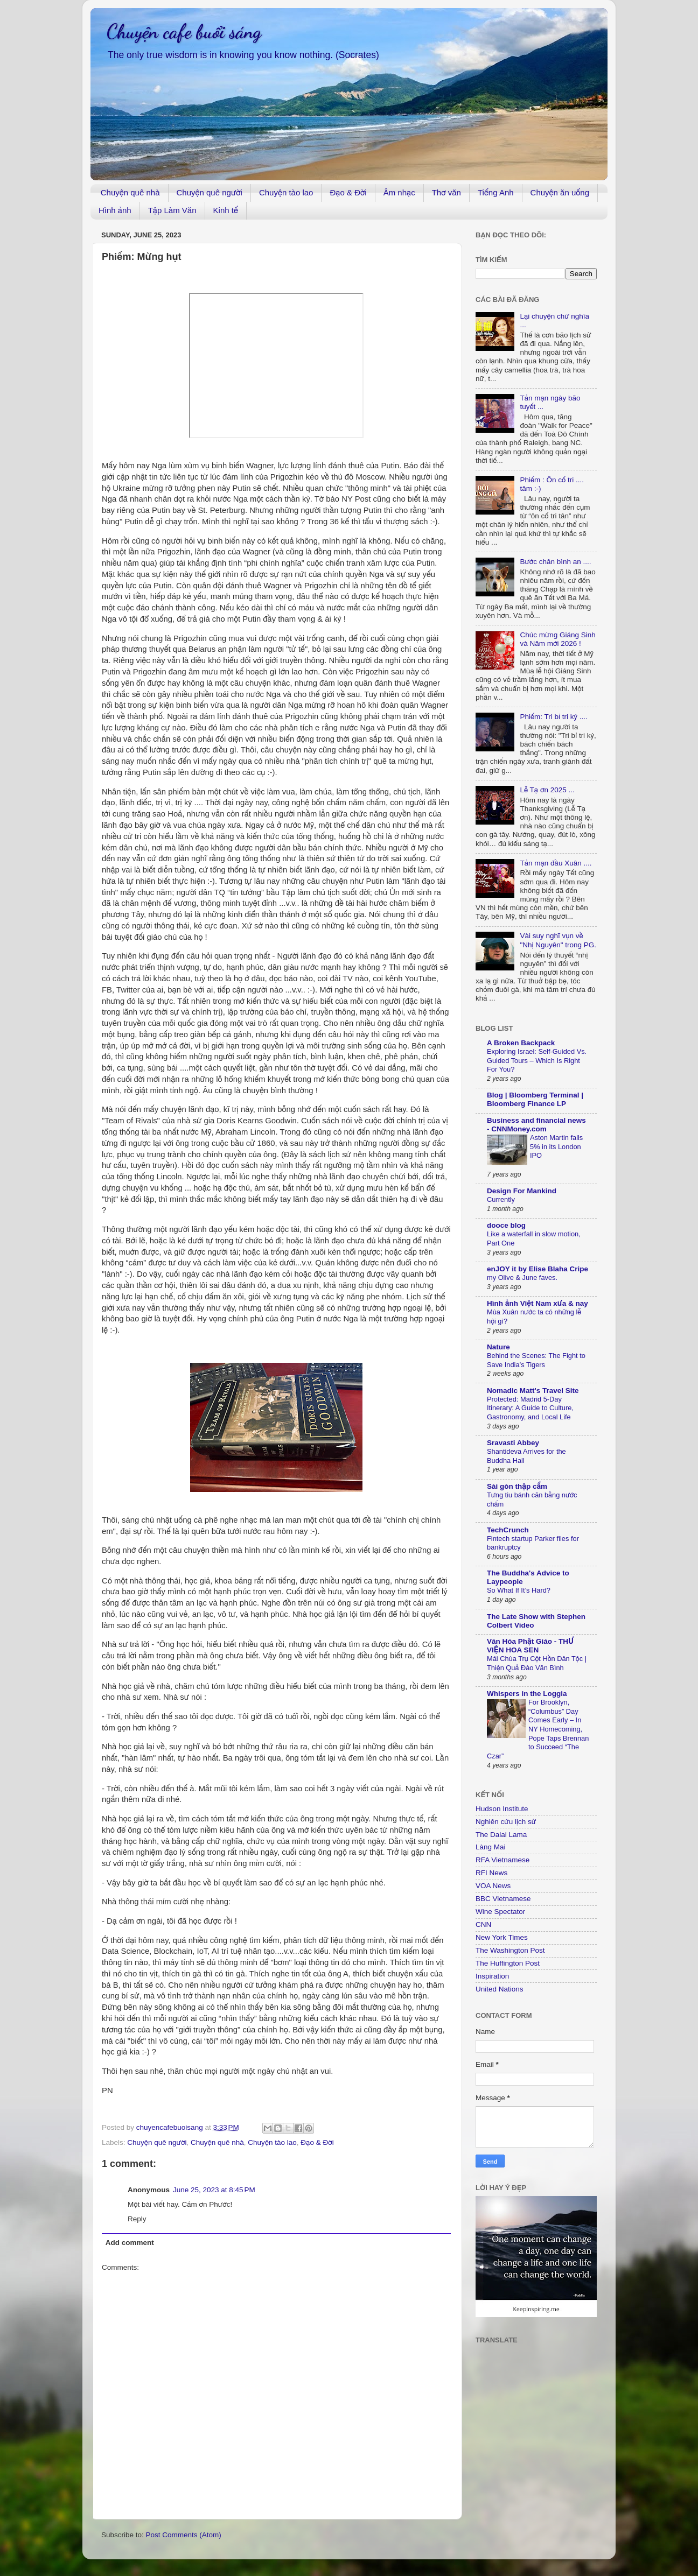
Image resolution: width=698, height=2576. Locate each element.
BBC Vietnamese (503, 1899)
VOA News (493, 1886)
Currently (501, 1199)
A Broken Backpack (521, 1043)
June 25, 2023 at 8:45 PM (214, 2190)
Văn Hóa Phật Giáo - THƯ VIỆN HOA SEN (530, 1645)
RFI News (491, 1873)
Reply (137, 2219)
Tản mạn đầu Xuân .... (555, 863)
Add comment (130, 2243)
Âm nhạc (399, 192)
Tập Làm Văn (172, 210)
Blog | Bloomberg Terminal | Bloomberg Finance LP (535, 1099)
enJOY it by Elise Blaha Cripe (537, 1269)
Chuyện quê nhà (130, 192)
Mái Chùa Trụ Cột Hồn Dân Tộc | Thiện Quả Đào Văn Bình (537, 1663)
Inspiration (492, 1976)
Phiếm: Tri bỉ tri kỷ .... (553, 717)
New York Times (502, 1937)
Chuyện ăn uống (560, 192)
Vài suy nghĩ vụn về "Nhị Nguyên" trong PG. (558, 940)
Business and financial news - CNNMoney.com (536, 1124)
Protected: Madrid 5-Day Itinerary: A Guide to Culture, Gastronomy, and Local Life (530, 1408)
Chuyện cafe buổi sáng (184, 31)
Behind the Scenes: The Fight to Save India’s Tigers (536, 1360)
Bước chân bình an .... (555, 562)
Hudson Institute (502, 1809)
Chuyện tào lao (286, 192)
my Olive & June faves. (522, 1277)
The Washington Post (510, 1950)
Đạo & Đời (348, 192)
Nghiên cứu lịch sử (506, 1822)
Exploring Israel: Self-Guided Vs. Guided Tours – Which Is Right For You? (537, 1060)
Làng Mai (491, 1847)
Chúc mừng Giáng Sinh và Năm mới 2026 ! (557, 639)
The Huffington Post (508, 1963)
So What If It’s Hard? (518, 1590)
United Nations (500, 1989)
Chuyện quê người (209, 192)
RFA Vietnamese (502, 1860)
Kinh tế (225, 210)
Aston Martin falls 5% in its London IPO (556, 1146)
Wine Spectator (500, 1912)
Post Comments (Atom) (183, 2535)
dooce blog (506, 1225)
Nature (498, 1347)
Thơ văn (446, 192)
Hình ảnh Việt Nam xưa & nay (537, 1303)
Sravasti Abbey (513, 1443)
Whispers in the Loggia (527, 1694)
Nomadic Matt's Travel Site (533, 1390)
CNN (483, 1924)
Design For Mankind (521, 1191)
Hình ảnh (115, 210)
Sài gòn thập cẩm (517, 1486)
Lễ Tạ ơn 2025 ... (547, 790)
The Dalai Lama (501, 1835)
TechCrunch (508, 1530)
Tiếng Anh (496, 192)
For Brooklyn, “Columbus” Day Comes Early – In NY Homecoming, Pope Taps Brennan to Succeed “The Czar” (538, 1729)
